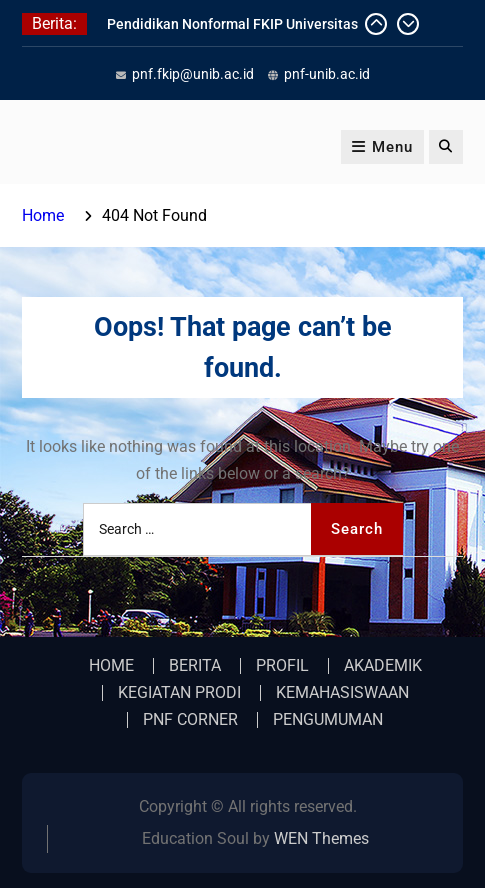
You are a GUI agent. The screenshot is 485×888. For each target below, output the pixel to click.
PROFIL (282, 666)
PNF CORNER (190, 720)
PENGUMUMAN (328, 720)
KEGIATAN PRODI (179, 693)
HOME (111, 666)
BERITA (195, 666)
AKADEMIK (383, 666)
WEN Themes (321, 838)
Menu (382, 147)
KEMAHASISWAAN (342, 693)
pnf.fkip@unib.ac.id (193, 74)
